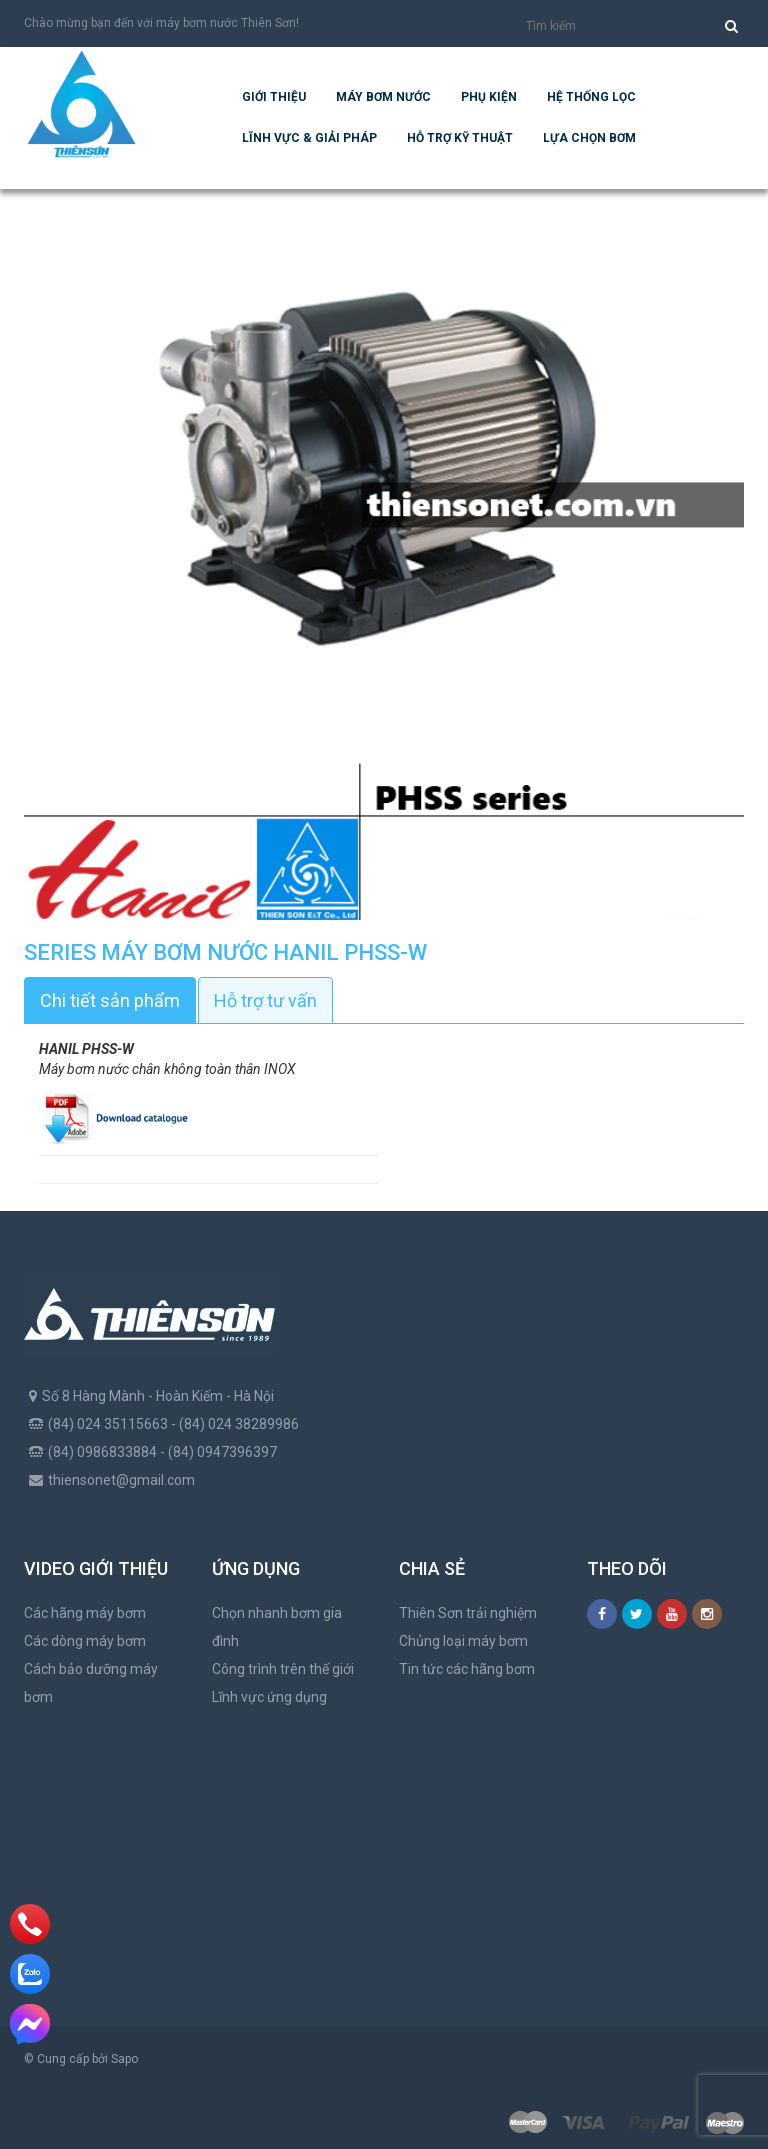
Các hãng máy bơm (85, 1613)
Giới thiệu (274, 97)
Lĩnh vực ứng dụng (269, 1697)
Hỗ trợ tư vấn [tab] (265, 1000)
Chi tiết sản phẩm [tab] (110, 1000)
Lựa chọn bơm (589, 138)
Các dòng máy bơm (85, 1641)
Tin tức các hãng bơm (467, 1669)
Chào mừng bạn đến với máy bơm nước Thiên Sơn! (161, 23)
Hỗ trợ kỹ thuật (460, 138)
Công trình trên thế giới (283, 1669)
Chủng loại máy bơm (463, 1641)
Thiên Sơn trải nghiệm (468, 1613)
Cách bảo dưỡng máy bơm (91, 1683)
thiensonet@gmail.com (121, 1480)
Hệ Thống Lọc (591, 97)
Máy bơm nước (383, 97)
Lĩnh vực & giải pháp (309, 138)
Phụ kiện (489, 97)
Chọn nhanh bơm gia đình (277, 1627)
